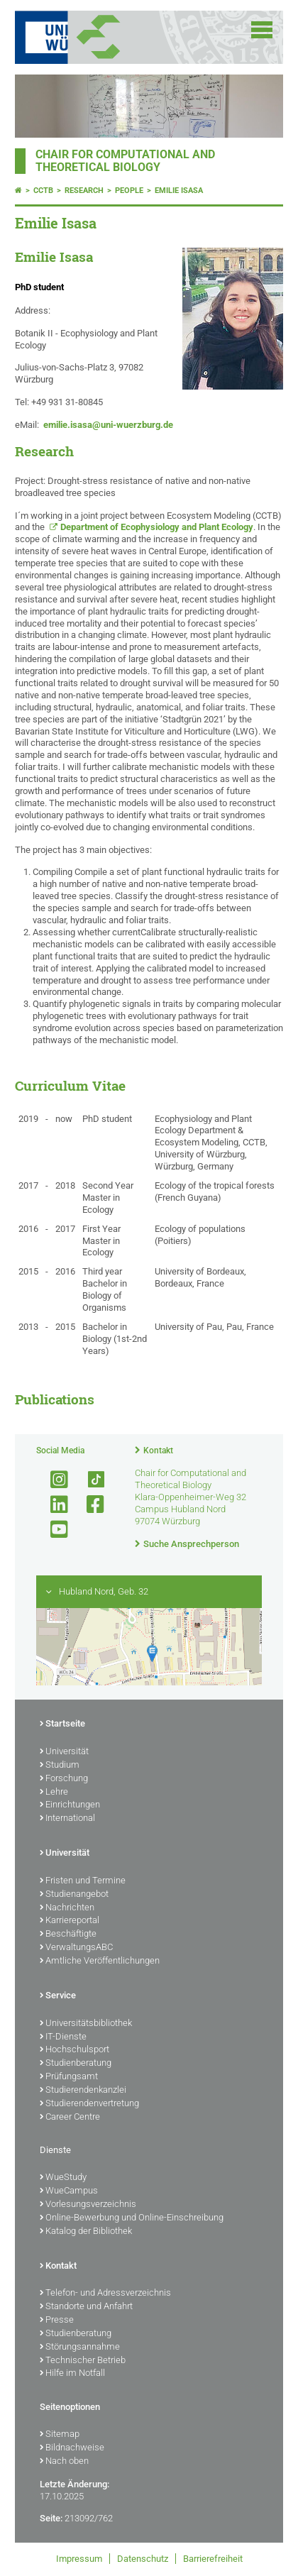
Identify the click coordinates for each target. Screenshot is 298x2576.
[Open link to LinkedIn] (53, 1504)
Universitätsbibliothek (86, 2024)
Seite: (51, 2518)
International (67, 1818)
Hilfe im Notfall (72, 2373)
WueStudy (63, 2178)
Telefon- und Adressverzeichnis (105, 2293)
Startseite (62, 1724)
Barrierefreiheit (213, 2558)
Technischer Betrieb (83, 2361)
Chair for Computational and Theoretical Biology (125, 161)
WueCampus (69, 2191)
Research (84, 190)
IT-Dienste (63, 2037)
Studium (59, 1765)
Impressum (79, 2558)
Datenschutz (142, 2558)
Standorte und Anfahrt (86, 2307)
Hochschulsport (74, 2050)
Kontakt (158, 1450)
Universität (64, 1752)
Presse (57, 2320)
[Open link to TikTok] (89, 1480)
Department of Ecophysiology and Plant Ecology (156, 527)
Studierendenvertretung (89, 2104)
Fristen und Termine (83, 1881)
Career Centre (70, 2117)
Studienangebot (74, 1894)
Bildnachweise (72, 2448)
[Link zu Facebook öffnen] (89, 1504)
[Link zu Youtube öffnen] (53, 1529)
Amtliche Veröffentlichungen (100, 1961)
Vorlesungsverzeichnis (88, 2204)
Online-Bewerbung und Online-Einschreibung (132, 2218)
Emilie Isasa (179, 190)
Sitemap (59, 2434)
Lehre (54, 1792)
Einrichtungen (70, 1805)
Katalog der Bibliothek (86, 2231)
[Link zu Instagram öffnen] (53, 1480)
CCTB (43, 190)
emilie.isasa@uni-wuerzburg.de (108, 424)
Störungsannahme (80, 2347)
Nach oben (64, 2461)
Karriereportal (69, 1921)
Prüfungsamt (69, 2077)
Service (58, 1996)
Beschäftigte (68, 1934)
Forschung (64, 1779)
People (129, 190)
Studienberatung (75, 2063)
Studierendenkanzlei (83, 2090)
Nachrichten (67, 1908)
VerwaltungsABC (76, 1948)
